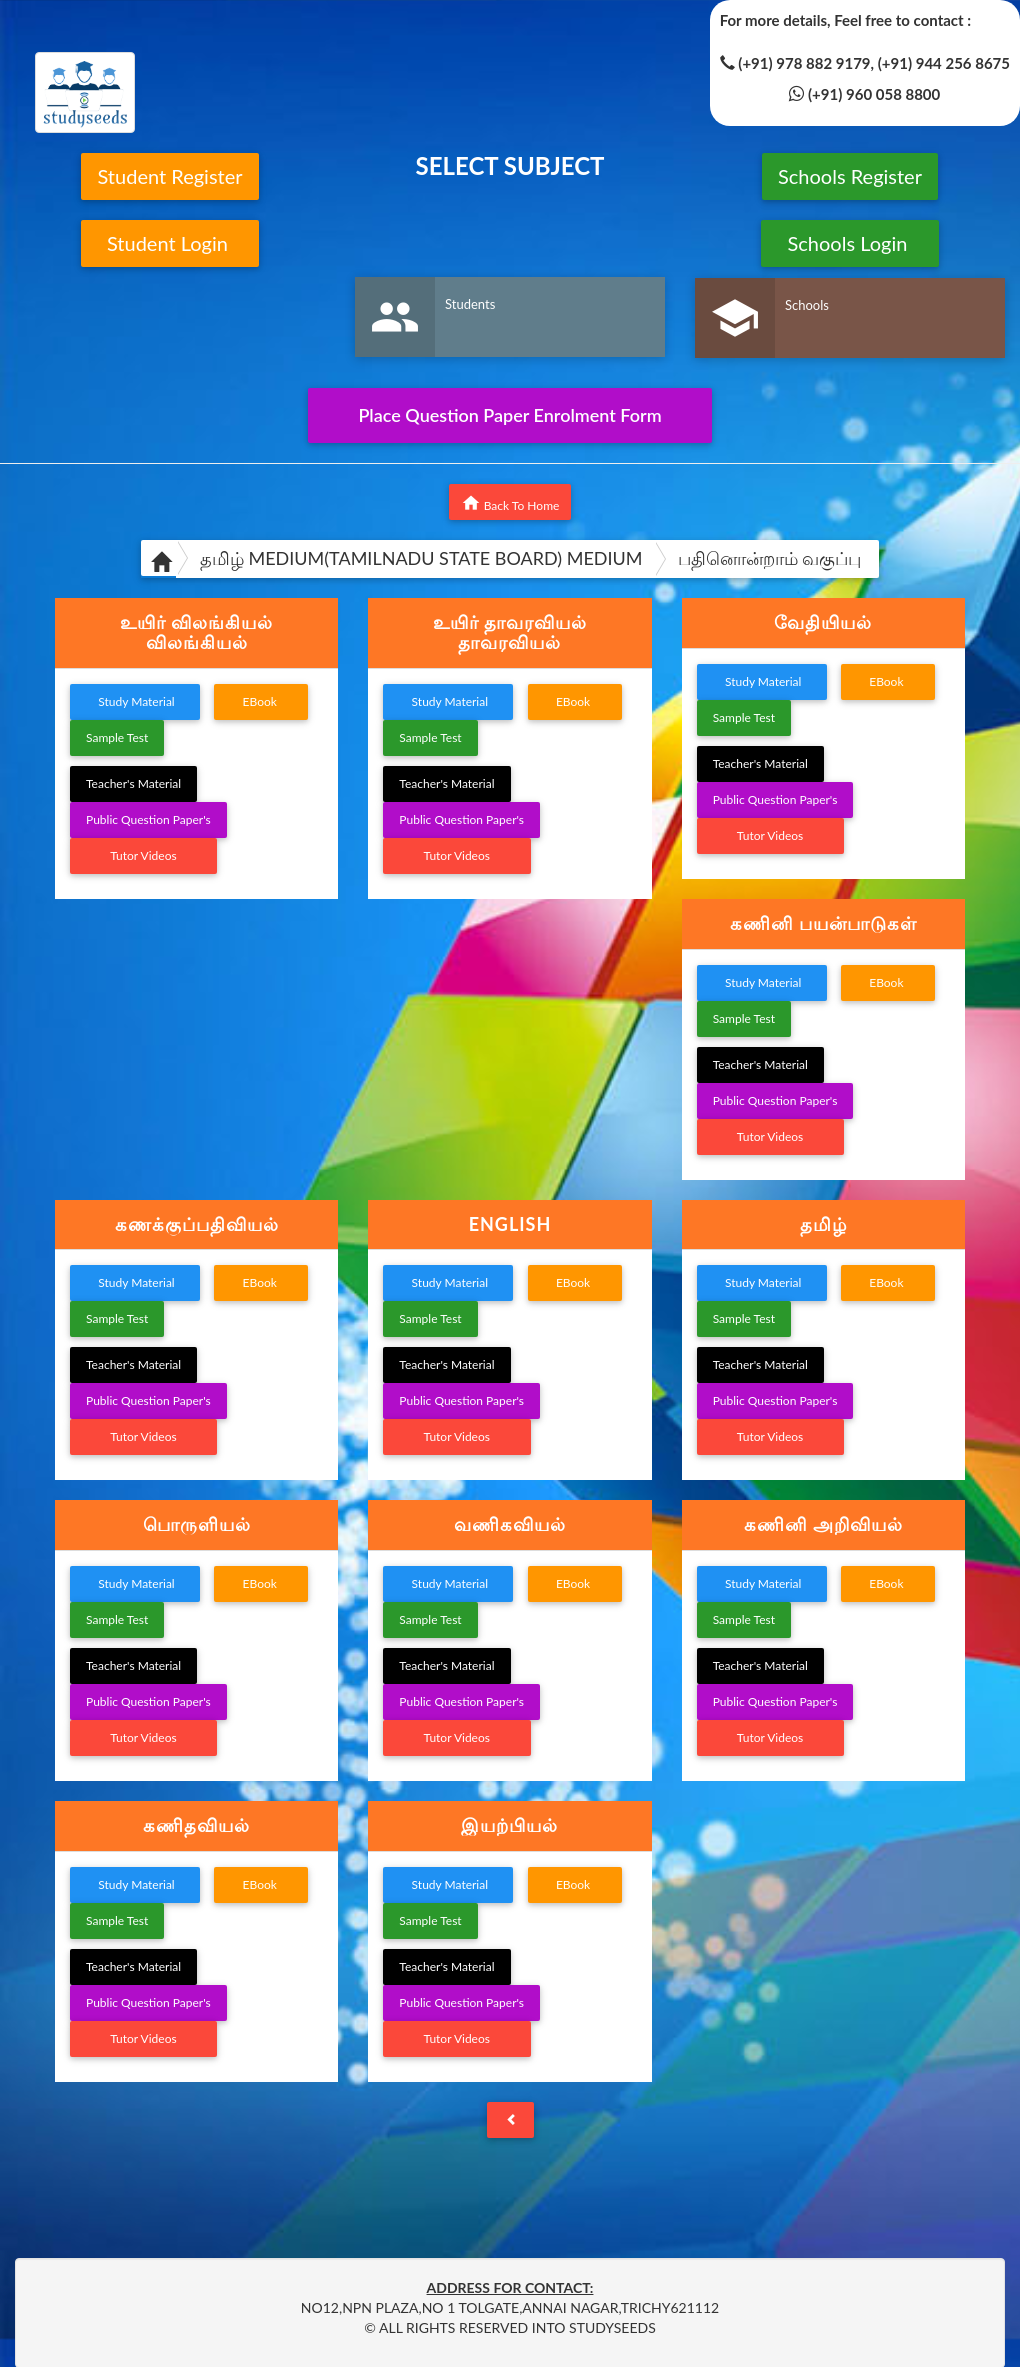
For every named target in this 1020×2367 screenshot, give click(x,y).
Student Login (170, 243)
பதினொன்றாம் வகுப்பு (770, 558)
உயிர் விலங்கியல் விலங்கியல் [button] (196, 632)
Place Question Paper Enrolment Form (509, 415)
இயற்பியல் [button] (509, 1825)
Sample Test (117, 737)
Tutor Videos (143, 855)
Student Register (169, 176)
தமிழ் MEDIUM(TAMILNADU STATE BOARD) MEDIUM (421, 558)
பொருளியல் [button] (197, 1524)
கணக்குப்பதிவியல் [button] (197, 1224)
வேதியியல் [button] (823, 622)
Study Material (135, 701)
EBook (261, 701)
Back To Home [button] (510, 503)
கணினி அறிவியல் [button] (823, 1524)
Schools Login (849, 243)
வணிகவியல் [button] (510, 1524)
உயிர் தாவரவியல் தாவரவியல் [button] (510, 632)
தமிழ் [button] (823, 1224)
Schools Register (850, 176)
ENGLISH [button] (510, 1224)
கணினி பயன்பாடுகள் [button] (823, 923)
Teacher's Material (133, 783)
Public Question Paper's (148, 819)
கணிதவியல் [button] (196, 1825)
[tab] (196, 633)
